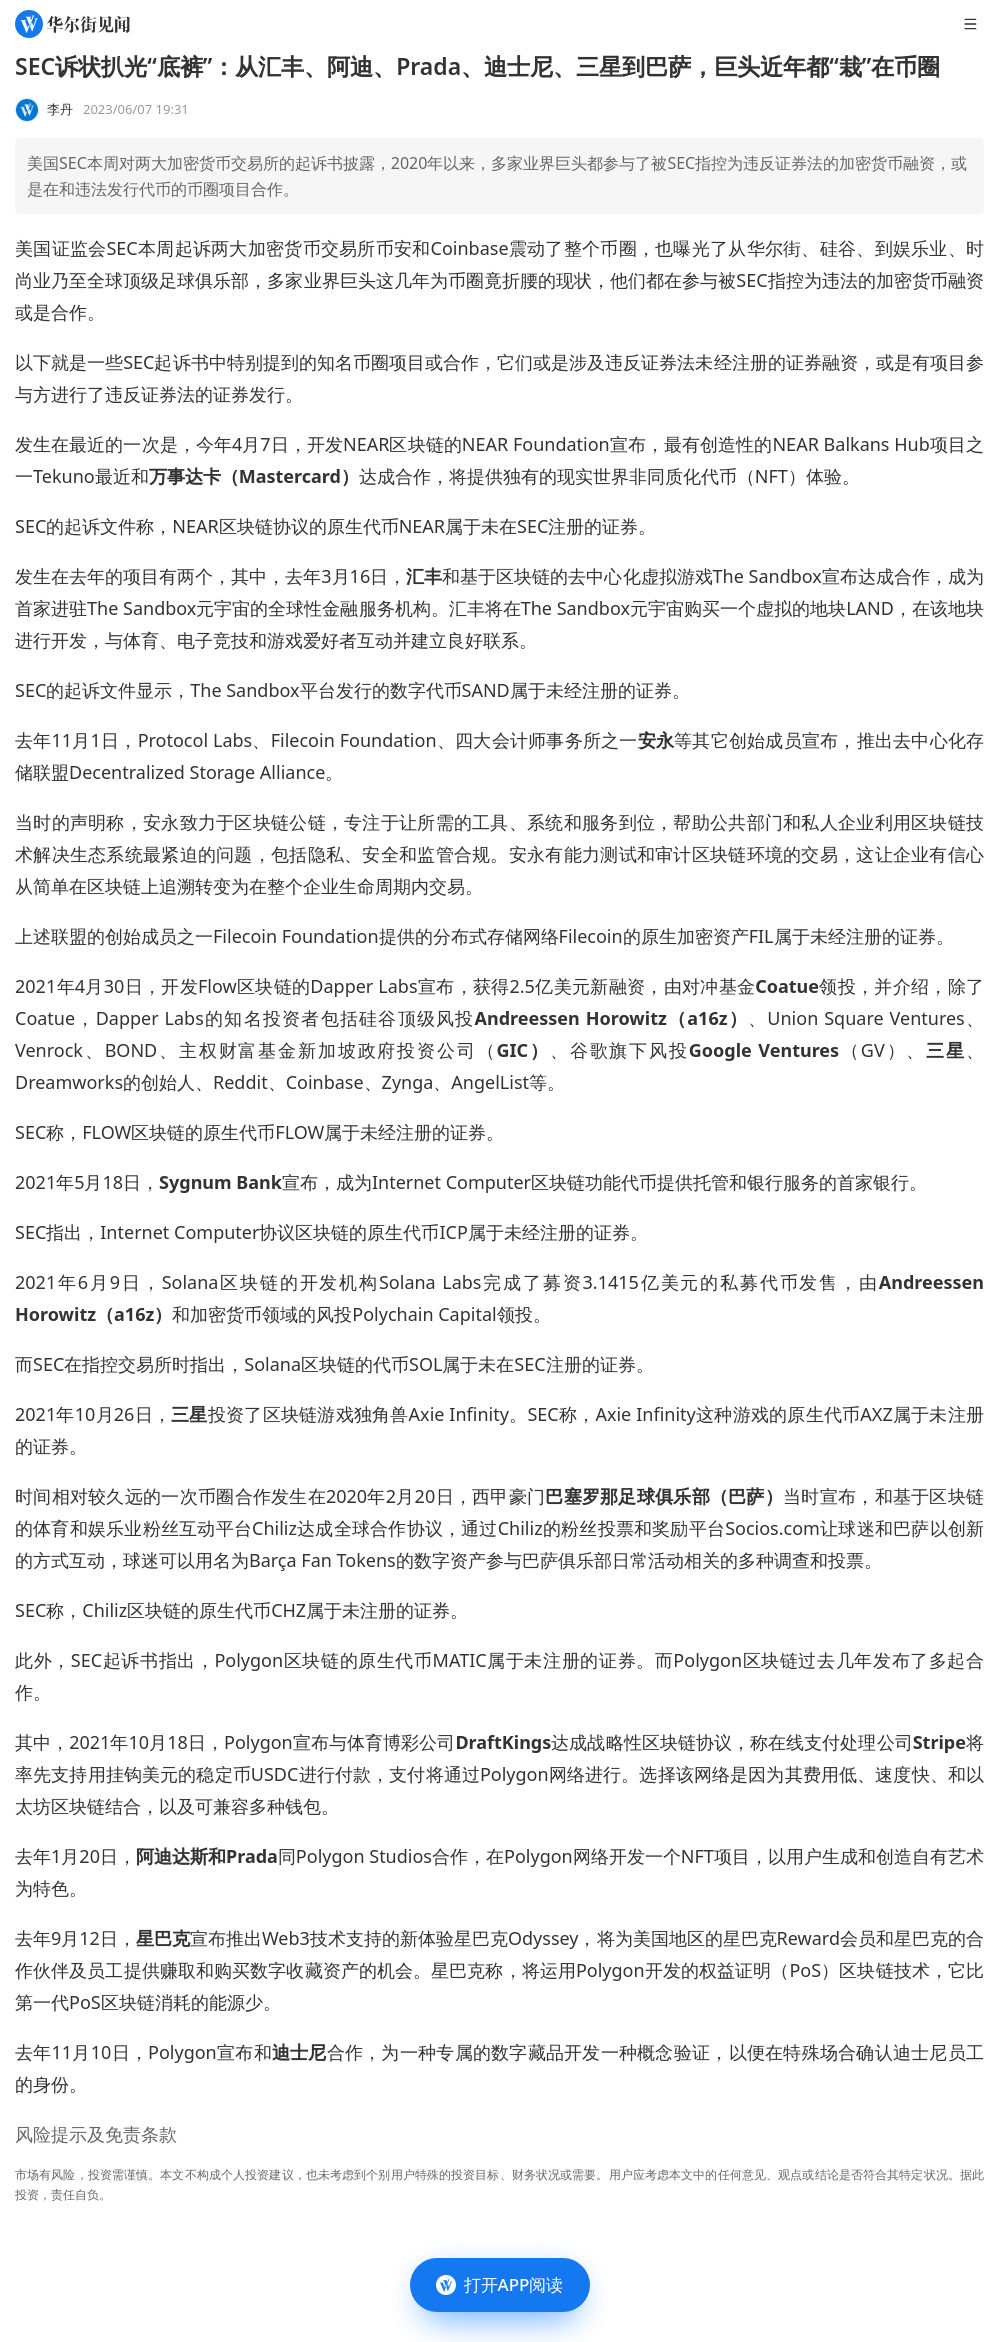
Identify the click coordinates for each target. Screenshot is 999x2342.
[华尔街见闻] (72, 24)
